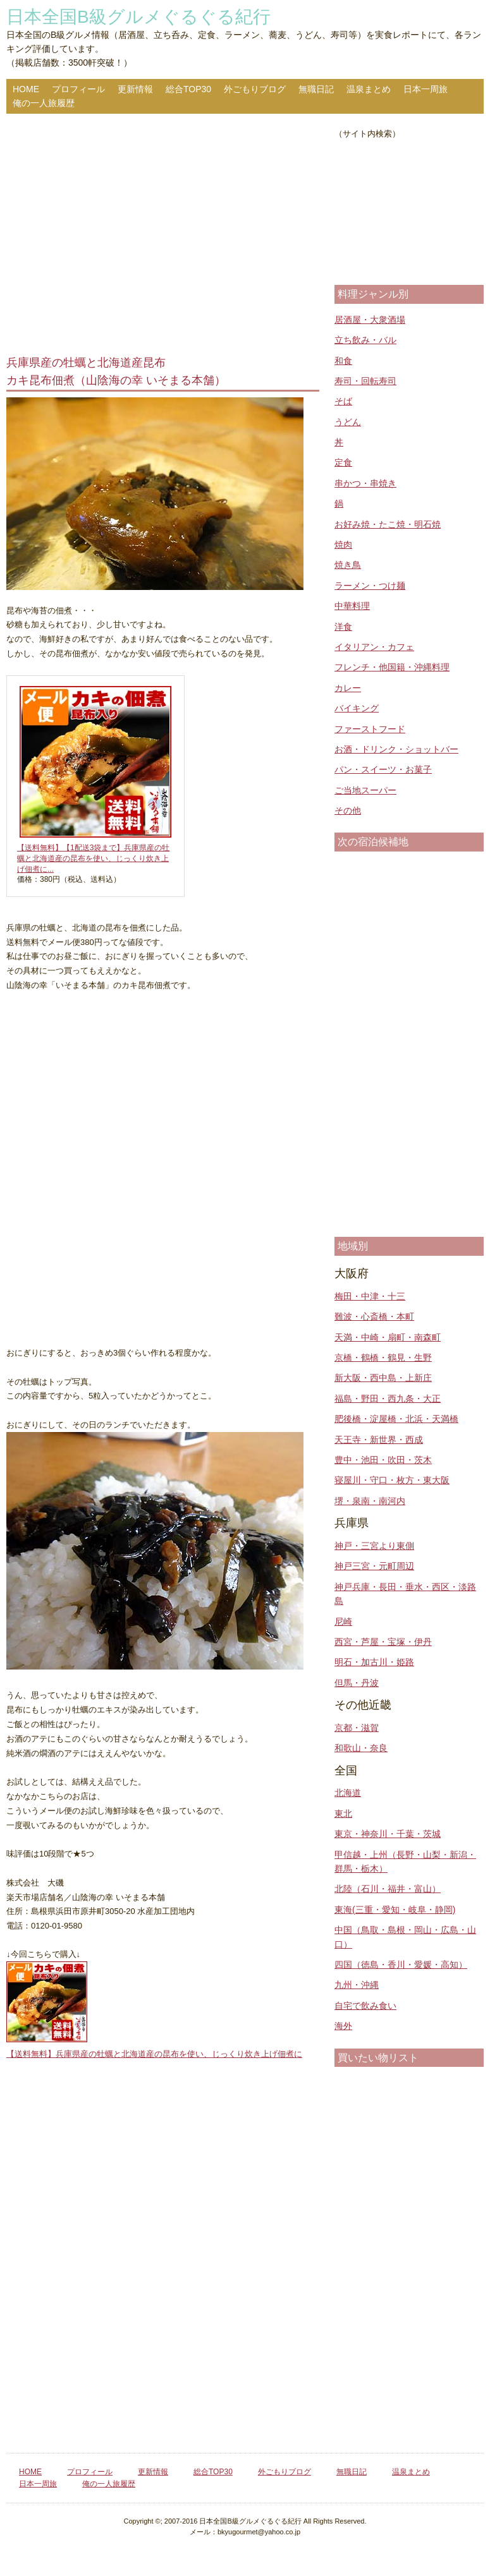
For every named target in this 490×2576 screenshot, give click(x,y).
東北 (343, 1814)
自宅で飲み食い (365, 2006)
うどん (347, 422)
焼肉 (343, 544)
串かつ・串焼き (365, 483)
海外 (343, 2026)
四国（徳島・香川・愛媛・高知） (400, 1964)
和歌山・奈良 (361, 1748)
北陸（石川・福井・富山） (387, 1889)
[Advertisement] (162, 235)
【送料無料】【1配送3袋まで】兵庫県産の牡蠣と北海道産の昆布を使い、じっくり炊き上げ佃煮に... (93, 858)
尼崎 (343, 1621)
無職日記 (316, 89)
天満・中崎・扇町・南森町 (387, 1337)
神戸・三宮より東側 (374, 1546)
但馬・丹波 (356, 1683)
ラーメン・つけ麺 (369, 586)
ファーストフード (369, 729)
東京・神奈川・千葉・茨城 (387, 1834)
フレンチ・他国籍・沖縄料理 (392, 667)
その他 (347, 810)
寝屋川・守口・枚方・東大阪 (392, 1480)
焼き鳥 (347, 565)
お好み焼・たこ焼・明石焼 (387, 524)
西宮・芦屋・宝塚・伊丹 (383, 1642)
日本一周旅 (425, 89)
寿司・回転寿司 (365, 381)
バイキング (356, 708)
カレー (347, 688)
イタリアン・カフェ (374, 647)
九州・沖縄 (356, 1985)
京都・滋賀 (356, 1728)
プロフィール (78, 89)
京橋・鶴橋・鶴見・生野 (383, 1357)
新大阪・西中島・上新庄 (383, 1378)
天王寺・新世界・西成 (378, 1440)
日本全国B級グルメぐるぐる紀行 (138, 17)
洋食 (343, 627)
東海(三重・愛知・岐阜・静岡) (394, 1910)
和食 (343, 361)
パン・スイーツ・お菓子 (383, 769)
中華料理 (352, 606)
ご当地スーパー (365, 790)
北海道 (347, 1793)
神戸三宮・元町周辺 (374, 1566)
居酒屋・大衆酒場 (369, 320)
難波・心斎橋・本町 (374, 1316)
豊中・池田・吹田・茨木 (383, 1460)
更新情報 (135, 89)
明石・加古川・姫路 (374, 1662)
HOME (26, 89)
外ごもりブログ (255, 89)
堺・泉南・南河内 (369, 1501)
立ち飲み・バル (365, 340)
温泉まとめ (368, 89)
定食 (343, 462)
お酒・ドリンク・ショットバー (396, 749)
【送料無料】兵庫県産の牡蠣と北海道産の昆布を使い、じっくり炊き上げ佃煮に (154, 2054)
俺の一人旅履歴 (44, 103)
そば (343, 401)
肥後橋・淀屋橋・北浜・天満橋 (396, 1419)
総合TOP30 (188, 89)
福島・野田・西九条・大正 (387, 1398)
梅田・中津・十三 (369, 1296)
